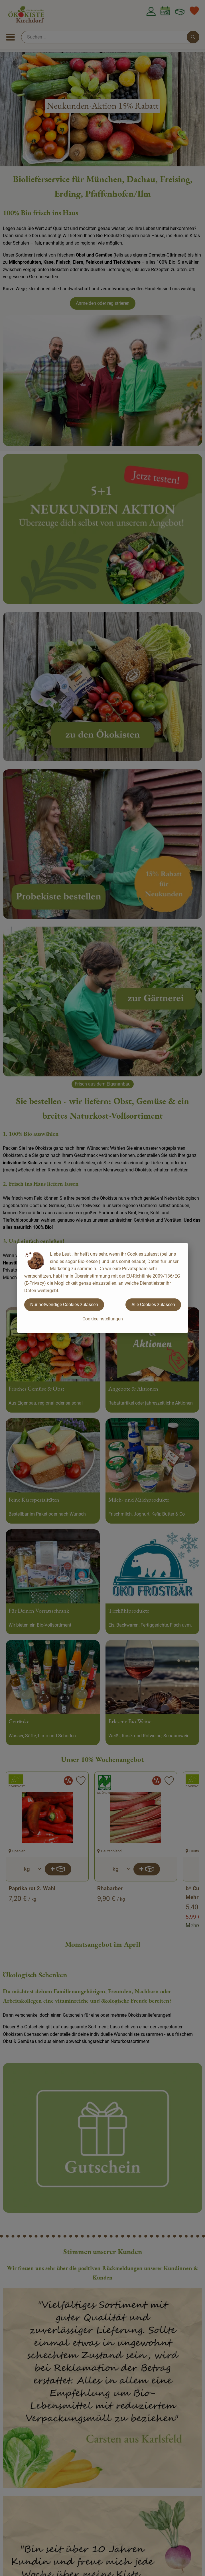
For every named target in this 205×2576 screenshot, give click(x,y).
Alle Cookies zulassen (153, 1304)
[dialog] (102, 1288)
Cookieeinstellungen (102, 1319)
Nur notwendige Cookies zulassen (64, 1304)
